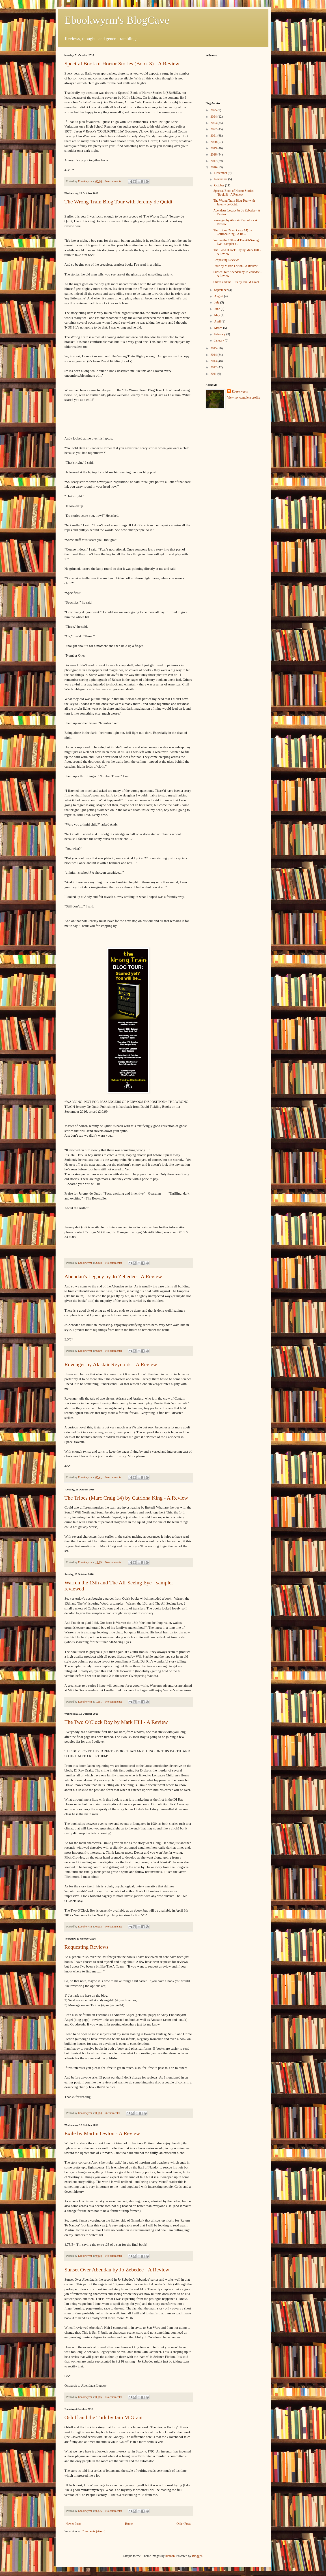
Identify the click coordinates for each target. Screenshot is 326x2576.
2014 (214, 354)
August (219, 296)
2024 (214, 116)
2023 (214, 123)
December (221, 173)
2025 (214, 110)
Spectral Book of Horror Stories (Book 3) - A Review (122, 63)
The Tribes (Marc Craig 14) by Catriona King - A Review (126, 1498)
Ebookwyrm (240, 391)
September (221, 290)
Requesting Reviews (87, 1947)
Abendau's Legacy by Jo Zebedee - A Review (113, 1276)
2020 (214, 142)
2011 (213, 374)
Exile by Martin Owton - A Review (102, 2133)
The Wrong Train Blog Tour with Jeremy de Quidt (119, 202)
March (218, 328)
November (221, 179)
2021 (214, 135)
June (217, 309)
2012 (214, 367)
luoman (170, 2556)
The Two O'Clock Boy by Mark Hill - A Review (116, 1722)
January (219, 340)
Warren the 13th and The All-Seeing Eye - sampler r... (236, 242)
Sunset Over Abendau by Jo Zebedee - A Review (117, 2270)
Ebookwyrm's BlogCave (117, 20)
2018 (214, 154)
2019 (214, 148)
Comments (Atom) (93, 2531)
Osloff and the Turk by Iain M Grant (104, 2417)
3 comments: (113, 2113)
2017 (214, 161)
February (220, 334)
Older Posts (184, 2523)
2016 (214, 167)
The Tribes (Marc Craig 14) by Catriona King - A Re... (232, 232)
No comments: (114, 181)
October (219, 185)
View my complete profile (243, 397)
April (218, 321)
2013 (214, 361)
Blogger (197, 2556)
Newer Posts (73, 2523)
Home (129, 2523)
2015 (214, 348)
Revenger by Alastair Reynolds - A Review (111, 1364)
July (217, 302)
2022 (214, 129)
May (217, 315)
